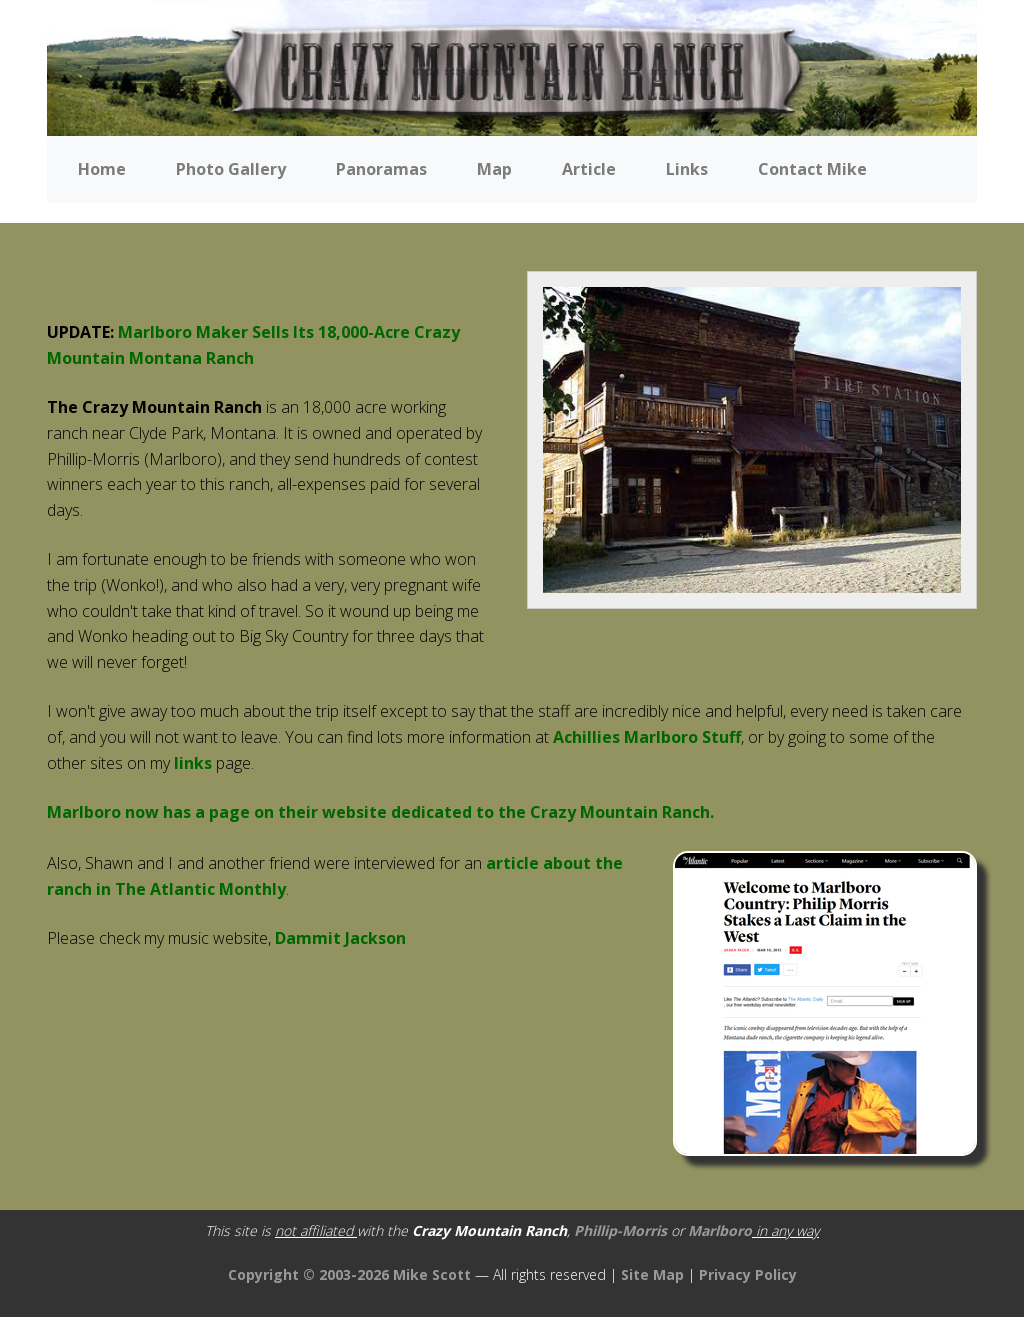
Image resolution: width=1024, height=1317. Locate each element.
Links (687, 169)
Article (589, 169)
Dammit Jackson (340, 938)
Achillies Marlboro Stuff (647, 737)
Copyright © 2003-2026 (308, 1274)
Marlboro (720, 1230)
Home (102, 169)
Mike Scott (434, 1274)
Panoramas (381, 169)
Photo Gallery (231, 169)
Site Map (652, 1274)
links (195, 763)
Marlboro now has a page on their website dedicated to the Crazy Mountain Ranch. (380, 812)
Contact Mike (812, 169)
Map (494, 169)
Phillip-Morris (620, 1230)
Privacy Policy (748, 1274)
